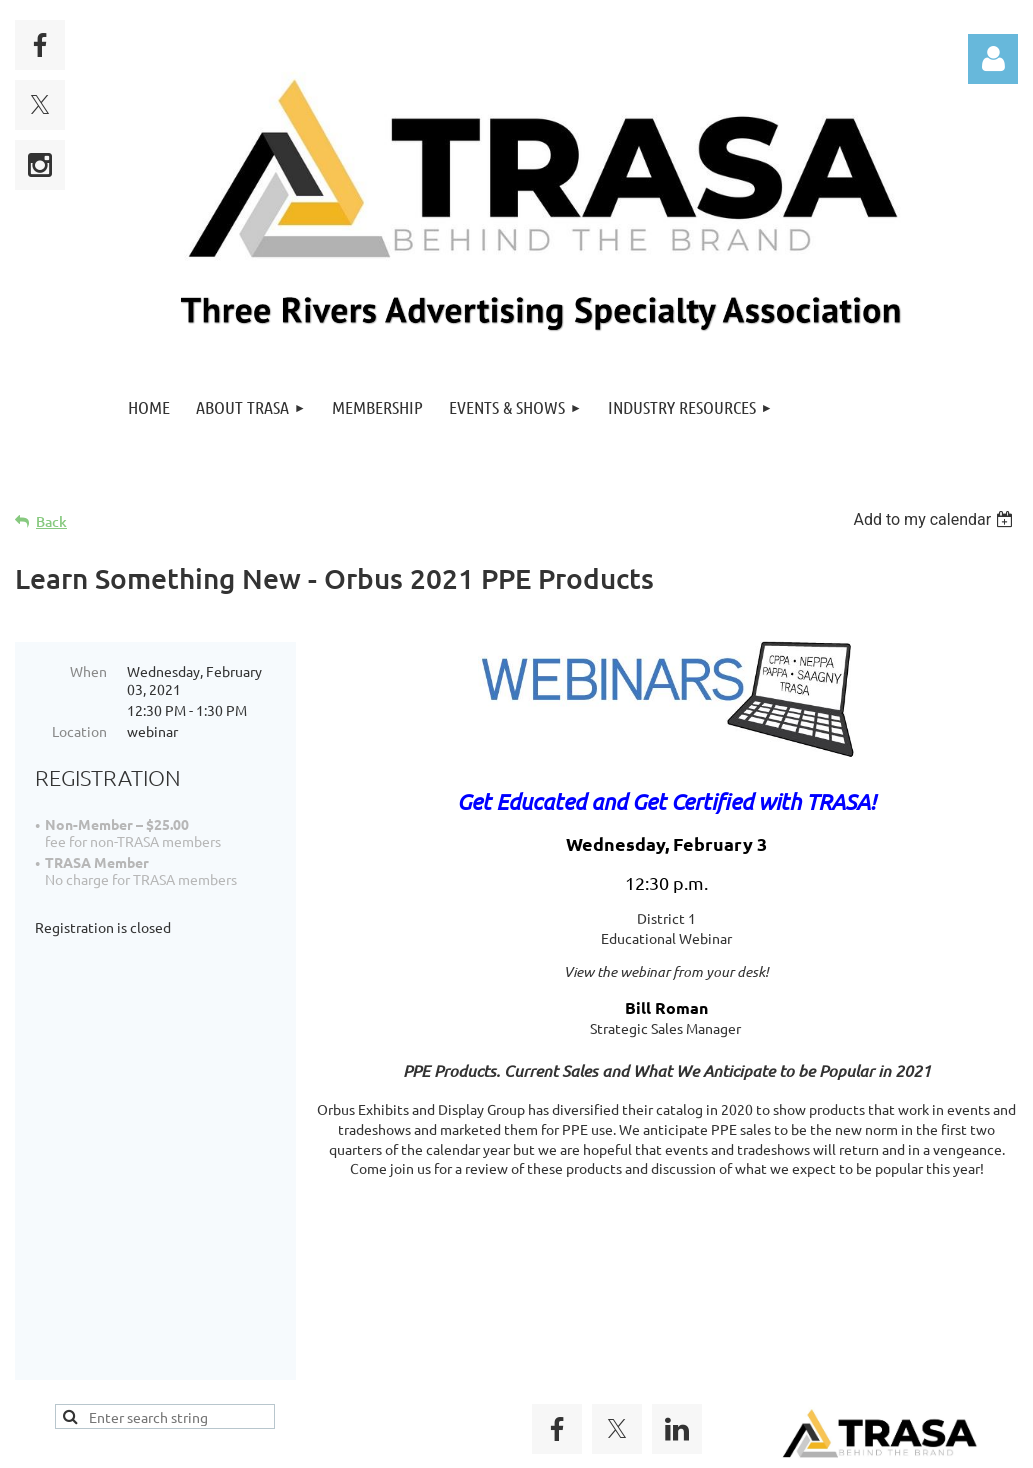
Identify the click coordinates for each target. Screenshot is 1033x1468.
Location (79, 731)
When (88, 671)
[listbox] (935, 519)
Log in (993, 59)
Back (51, 521)
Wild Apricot (779, 1442)
